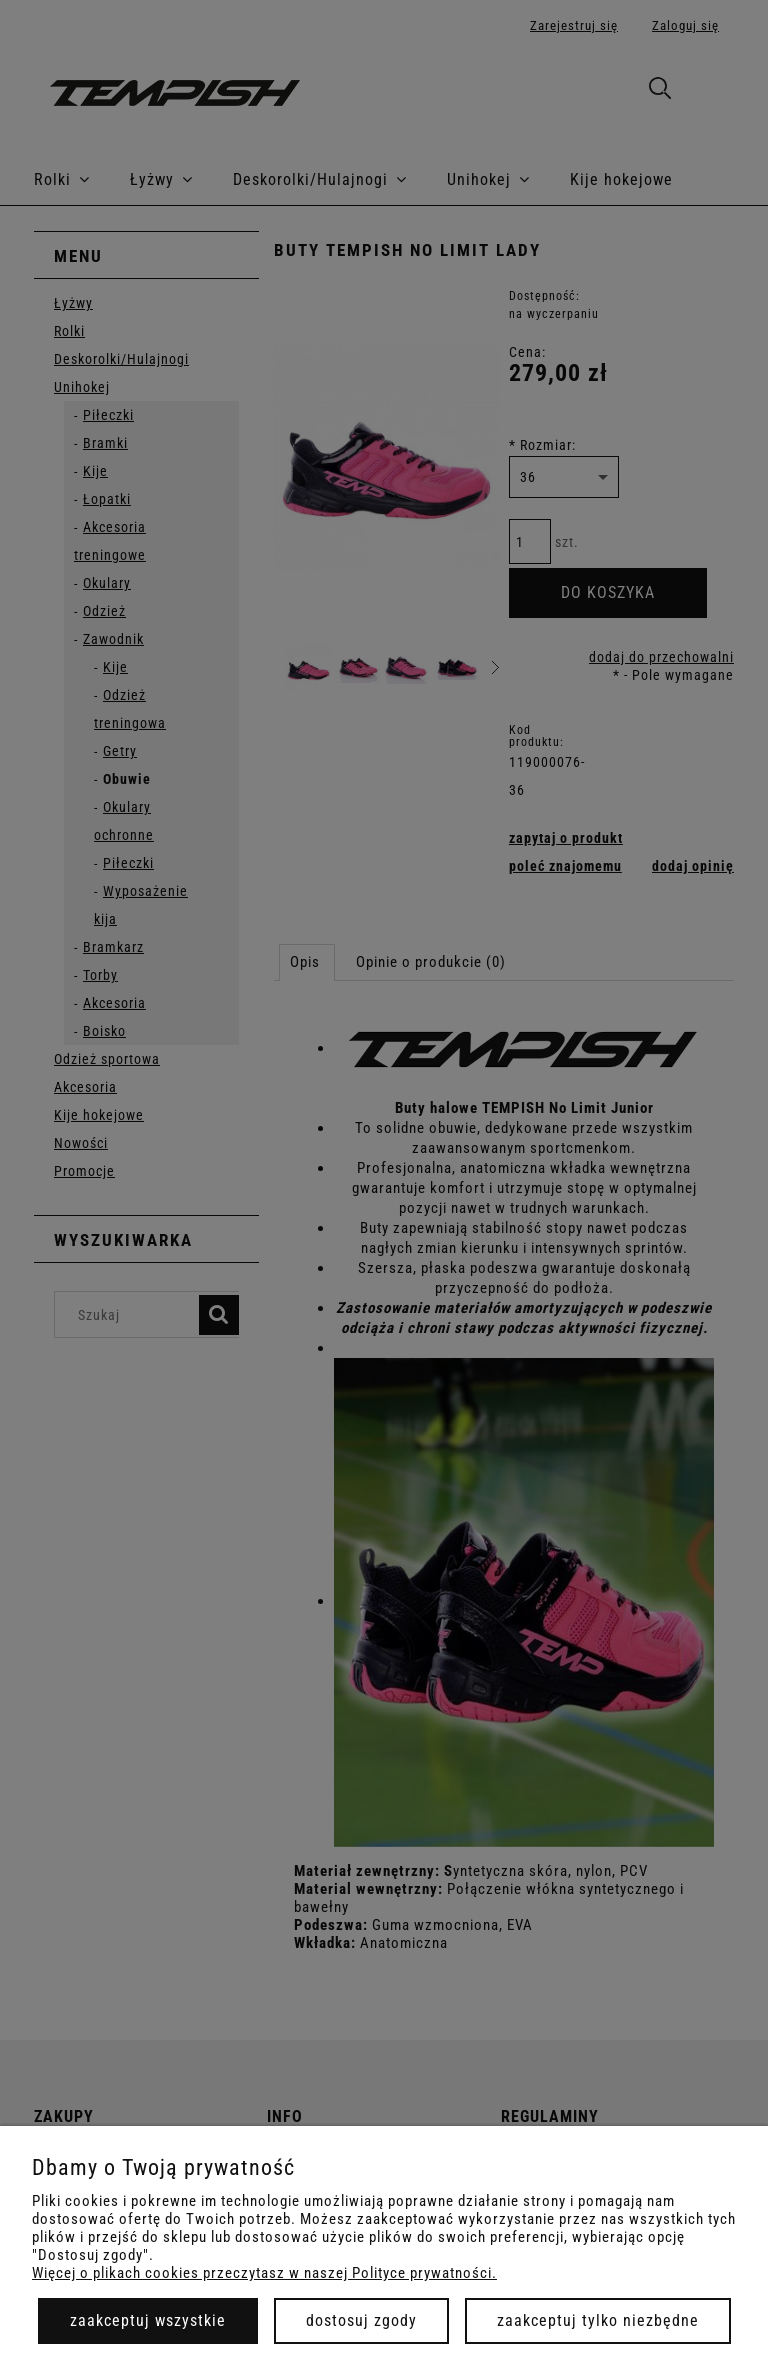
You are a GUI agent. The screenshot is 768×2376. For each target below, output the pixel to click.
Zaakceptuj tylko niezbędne (598, 2320)
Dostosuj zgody (361, 2320)
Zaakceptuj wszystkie (148, 2320)
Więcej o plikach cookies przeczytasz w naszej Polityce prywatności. (264, 2273)
